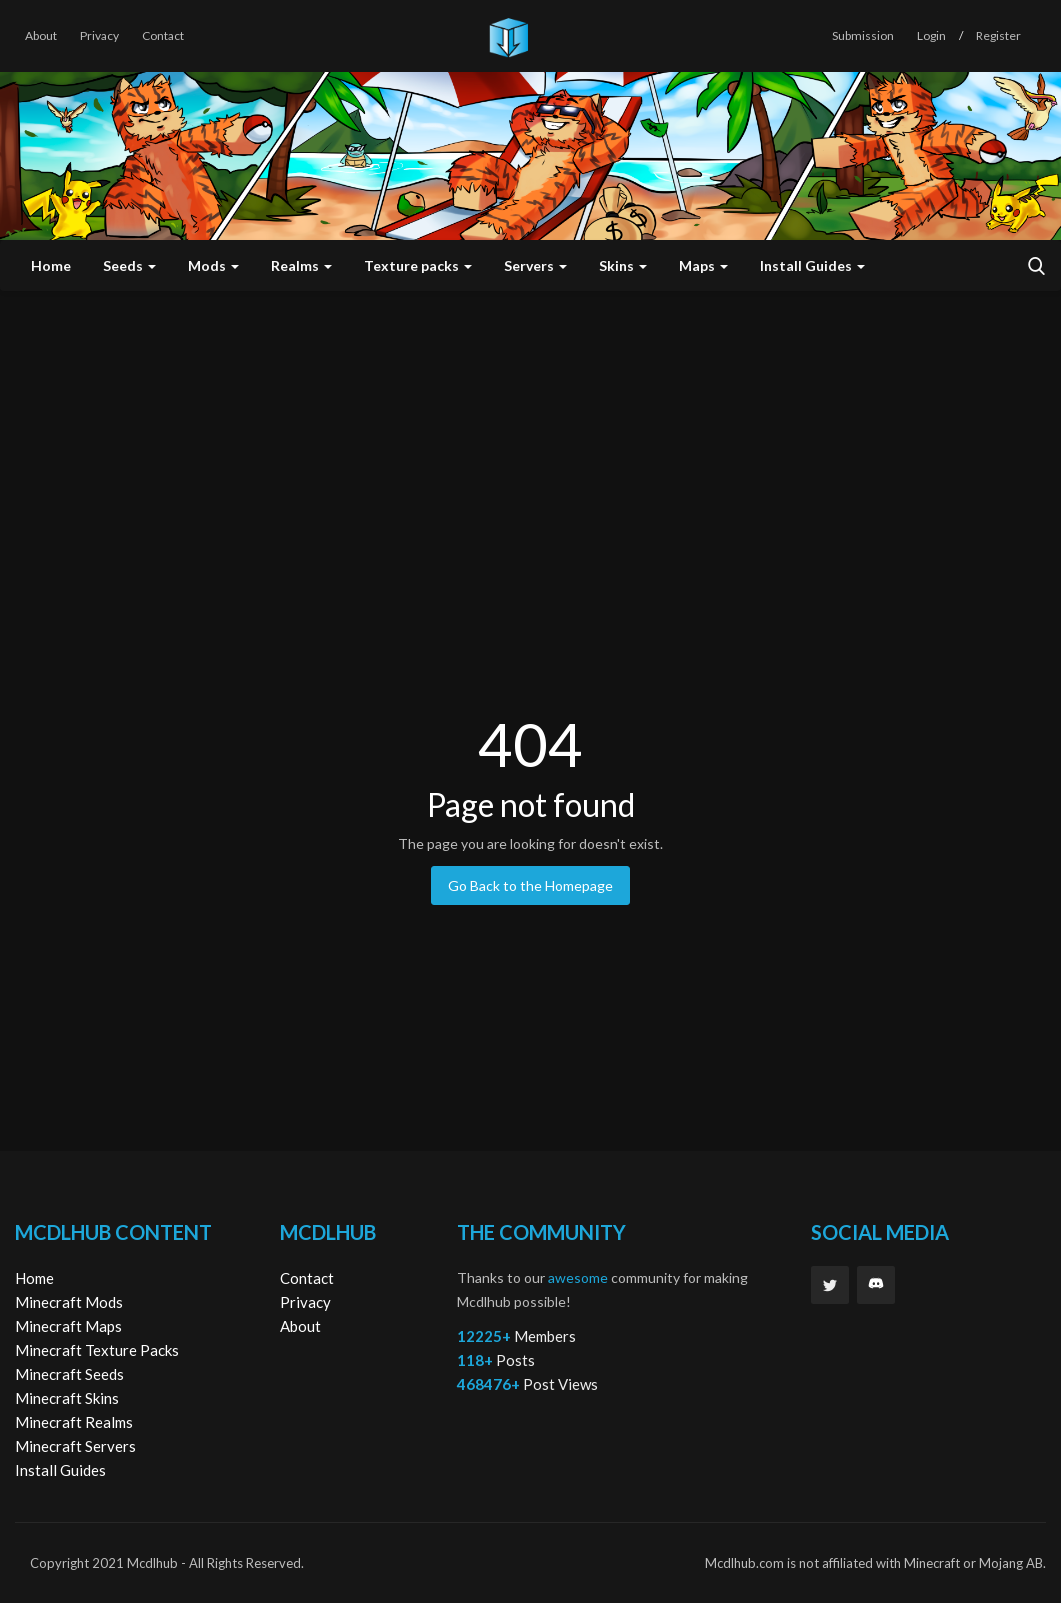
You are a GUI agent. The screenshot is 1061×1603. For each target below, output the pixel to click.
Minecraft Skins (67, 1398)
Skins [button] (623, 265)
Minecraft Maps (68, 1326)
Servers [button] (535, 265)
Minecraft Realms (74, 1422)
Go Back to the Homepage (530, 885)
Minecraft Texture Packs (97, 1350)
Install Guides (60, 1470)
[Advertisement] (530, 441)
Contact (163, 35)
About (41, 35)
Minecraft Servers (75, 1446)
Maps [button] (703, 265)
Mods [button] (213, 265)
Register (998, 35)
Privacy (99, 35)
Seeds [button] (129, 265)
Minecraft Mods (69, 1302)
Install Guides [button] (812, 265)
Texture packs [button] (418, 265)
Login (931, 35)
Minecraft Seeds (69, 1374)
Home (51, 265)
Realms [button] (301, 265)
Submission (863, 35)
